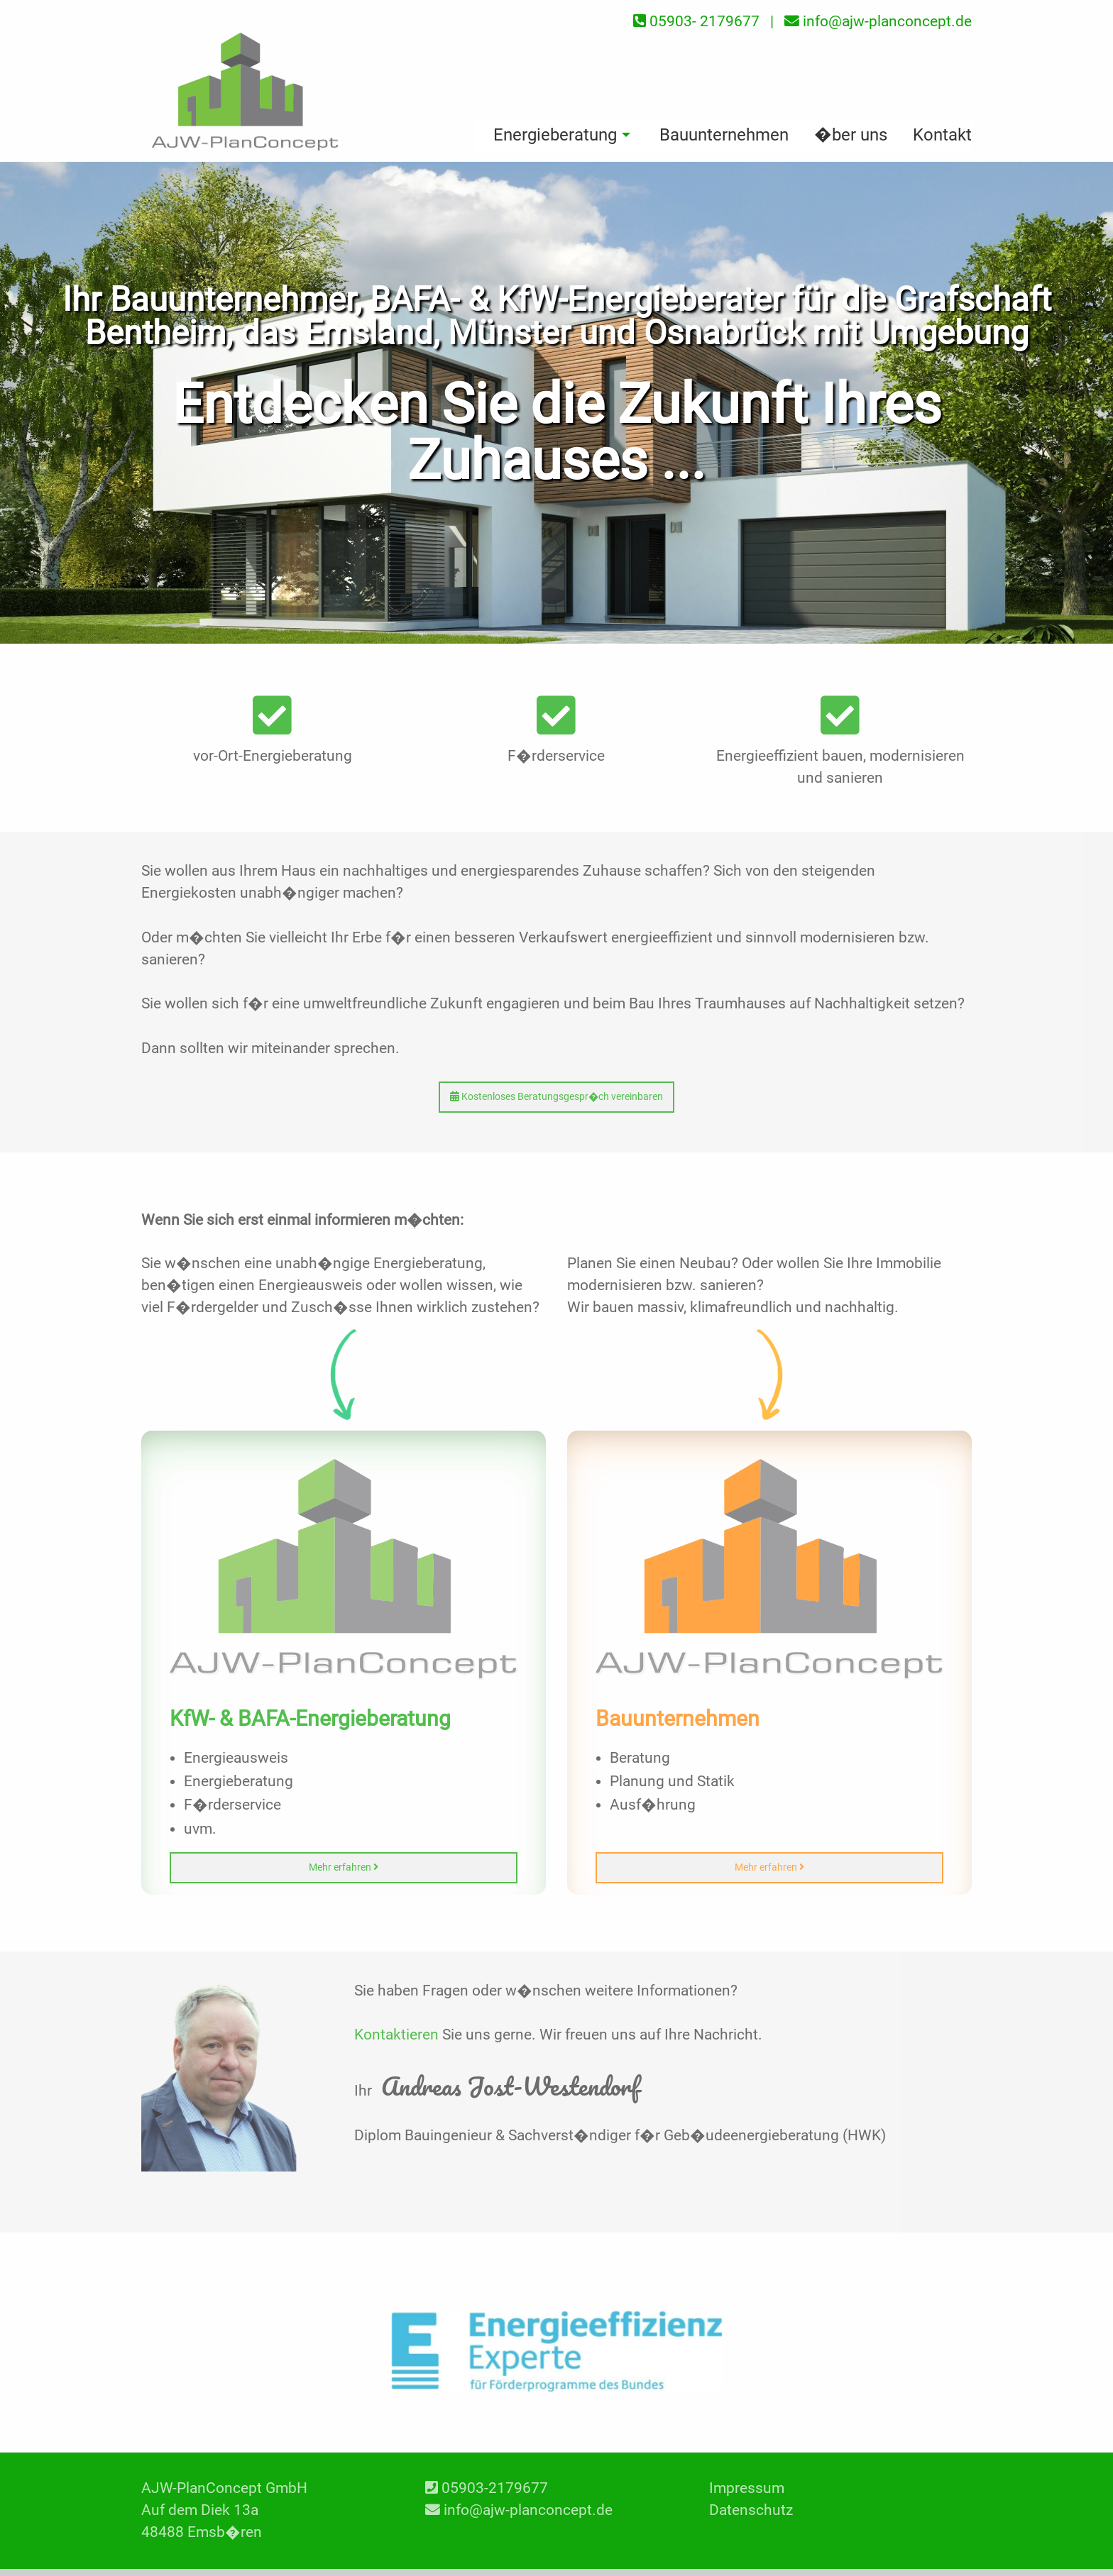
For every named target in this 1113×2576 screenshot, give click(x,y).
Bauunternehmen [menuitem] (724, 135)
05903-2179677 (495, 2488)
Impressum (746, 2488)
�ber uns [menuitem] (850, 135)
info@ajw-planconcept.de (528, 2510)
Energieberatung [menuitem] (555, 135)
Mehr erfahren (343, 1867)
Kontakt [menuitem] (942, 135)
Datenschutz (751, 2510)
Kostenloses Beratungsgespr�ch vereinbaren (556, 1097)
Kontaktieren (396, 2034)
